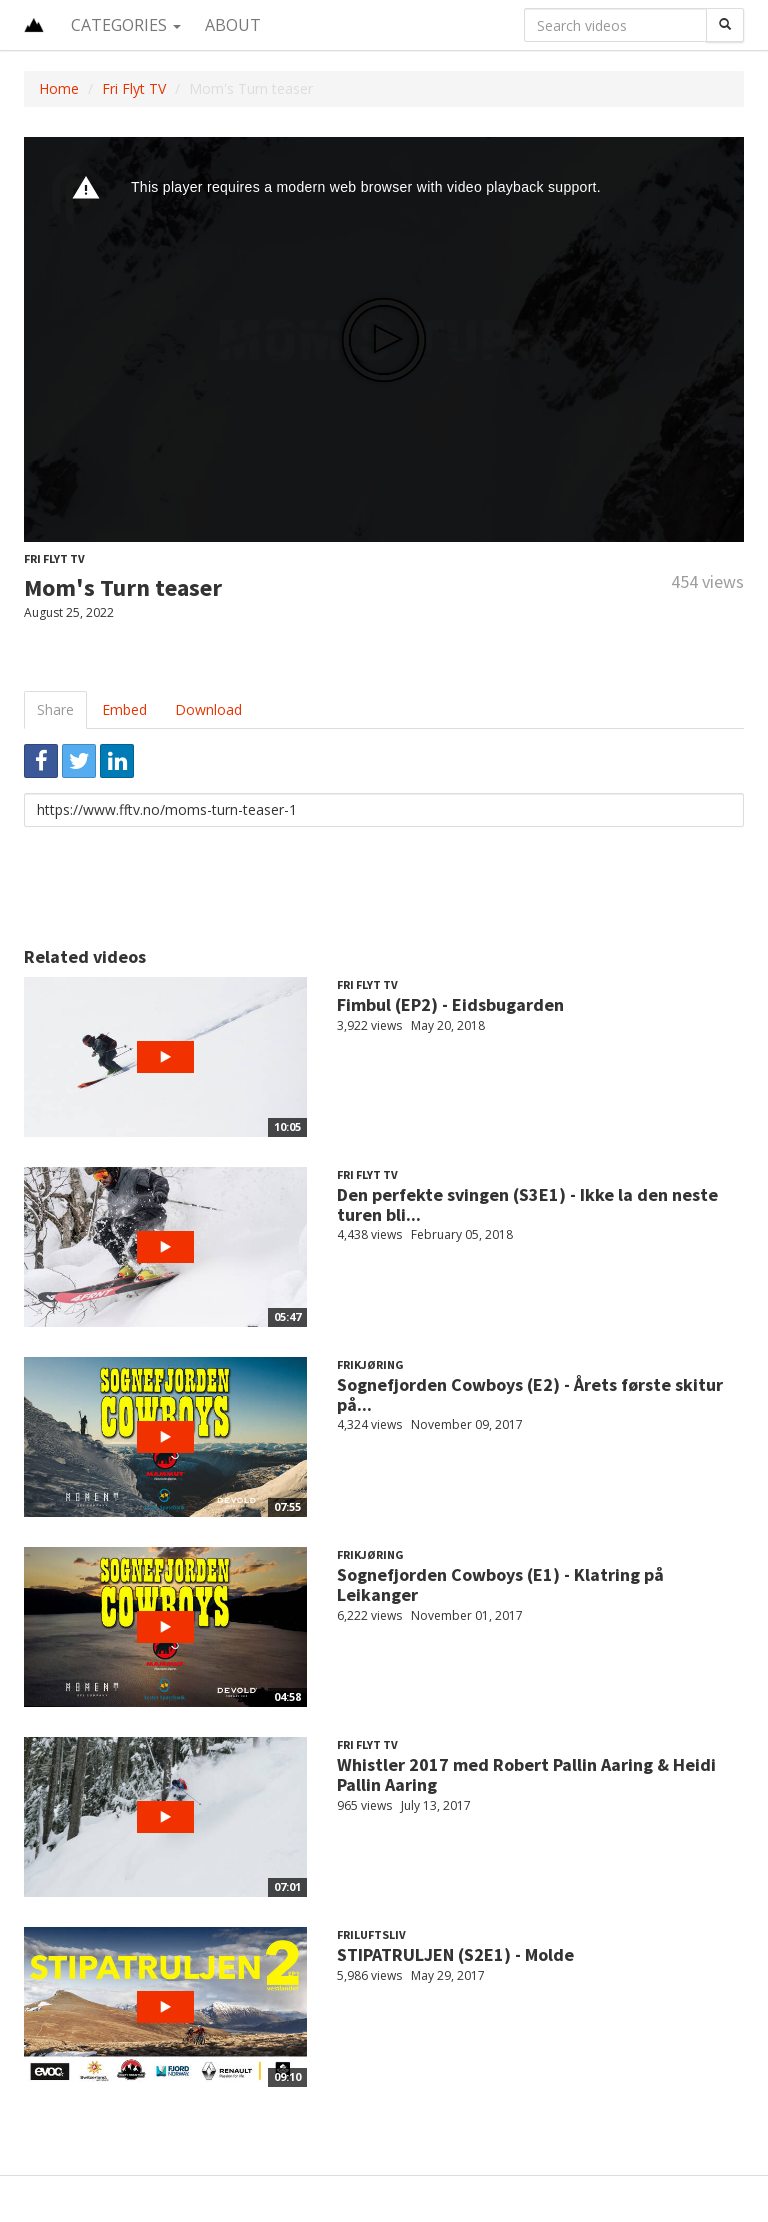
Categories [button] (126, 25)
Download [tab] (208, 709)
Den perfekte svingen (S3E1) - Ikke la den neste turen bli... (527, 1204)
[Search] (725, 25)
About (233, 25)
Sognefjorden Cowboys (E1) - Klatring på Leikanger (500, 1584)
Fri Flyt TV (134, 88)
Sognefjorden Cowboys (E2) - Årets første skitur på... (530, 1394)
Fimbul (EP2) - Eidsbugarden (450, 1004)
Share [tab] (55, 709)
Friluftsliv (371, 1934)
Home (59, 88)
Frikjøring (370, 1364)
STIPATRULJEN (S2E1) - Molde (455, 1954)
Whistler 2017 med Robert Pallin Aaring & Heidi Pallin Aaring (526, 1774)
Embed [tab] (124, 709)
